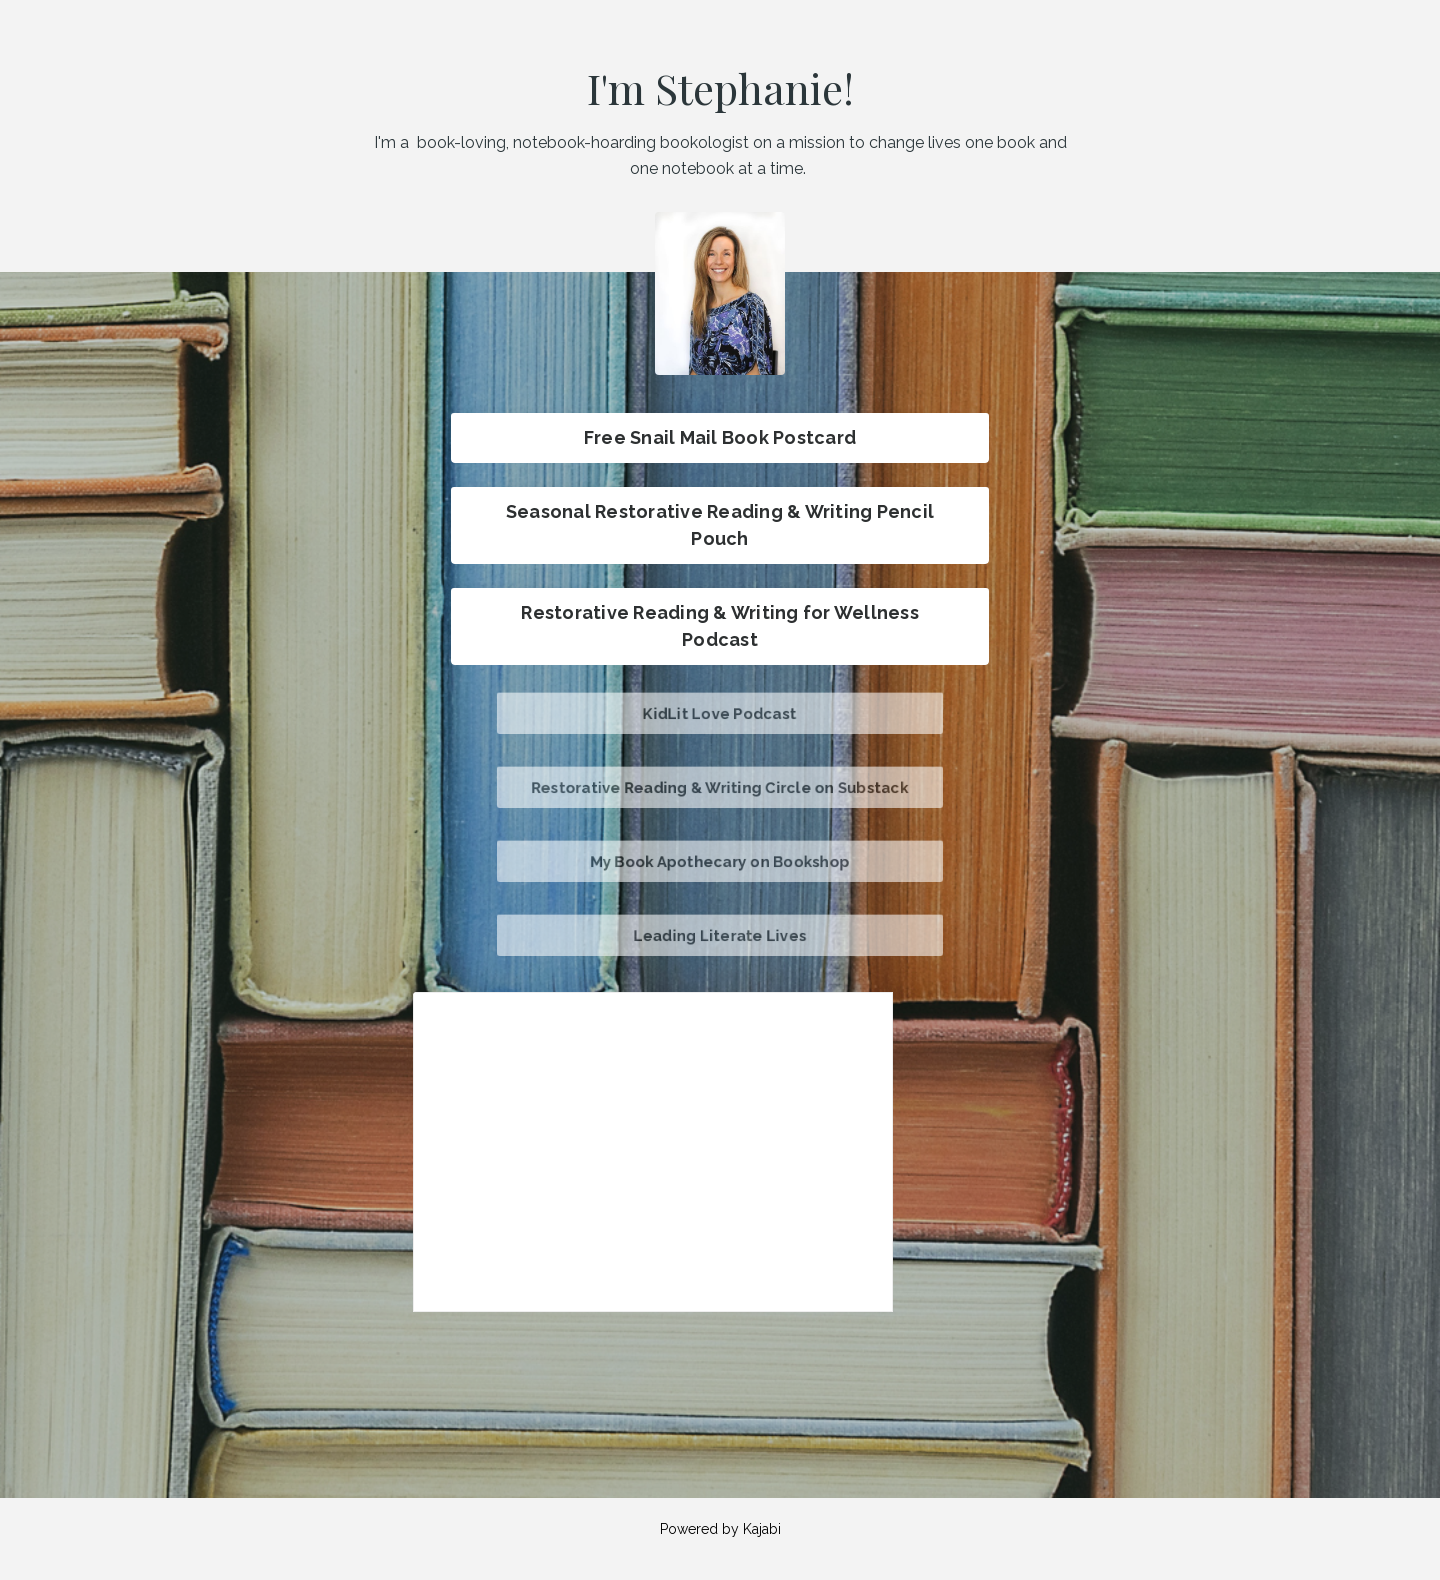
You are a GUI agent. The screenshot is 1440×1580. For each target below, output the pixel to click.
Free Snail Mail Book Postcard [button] (720, 437)
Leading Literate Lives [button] (720, 934)
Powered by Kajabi (720, 1529)
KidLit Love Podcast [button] (720, 712)
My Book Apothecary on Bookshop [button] (719, 860)
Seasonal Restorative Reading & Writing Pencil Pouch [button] (720, 525)
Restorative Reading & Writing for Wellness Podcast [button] (720, 626)
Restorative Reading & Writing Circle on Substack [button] (719, 786)
